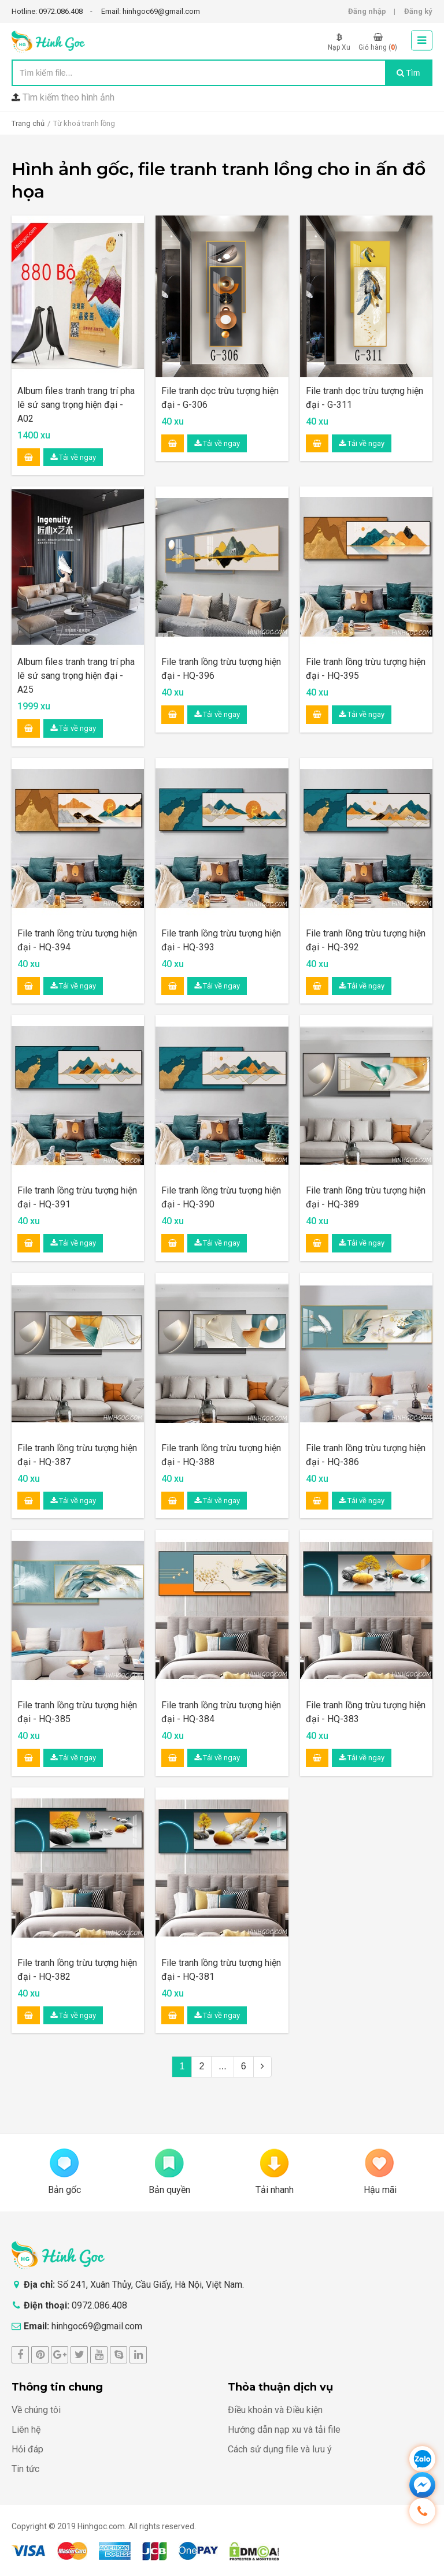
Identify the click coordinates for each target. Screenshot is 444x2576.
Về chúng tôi (36, 2409)
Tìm (408, 72)
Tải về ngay (73, 457)
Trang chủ (28, 123)
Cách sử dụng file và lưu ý (280, 2449)
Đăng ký (418, 11)
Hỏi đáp (27, 2449)
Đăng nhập (367, 11)
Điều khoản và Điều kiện (275, 2409)
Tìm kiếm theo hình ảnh (68, 97)
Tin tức (25, 2468)
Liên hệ (26, 2429)
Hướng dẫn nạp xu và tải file (284, 2429)
